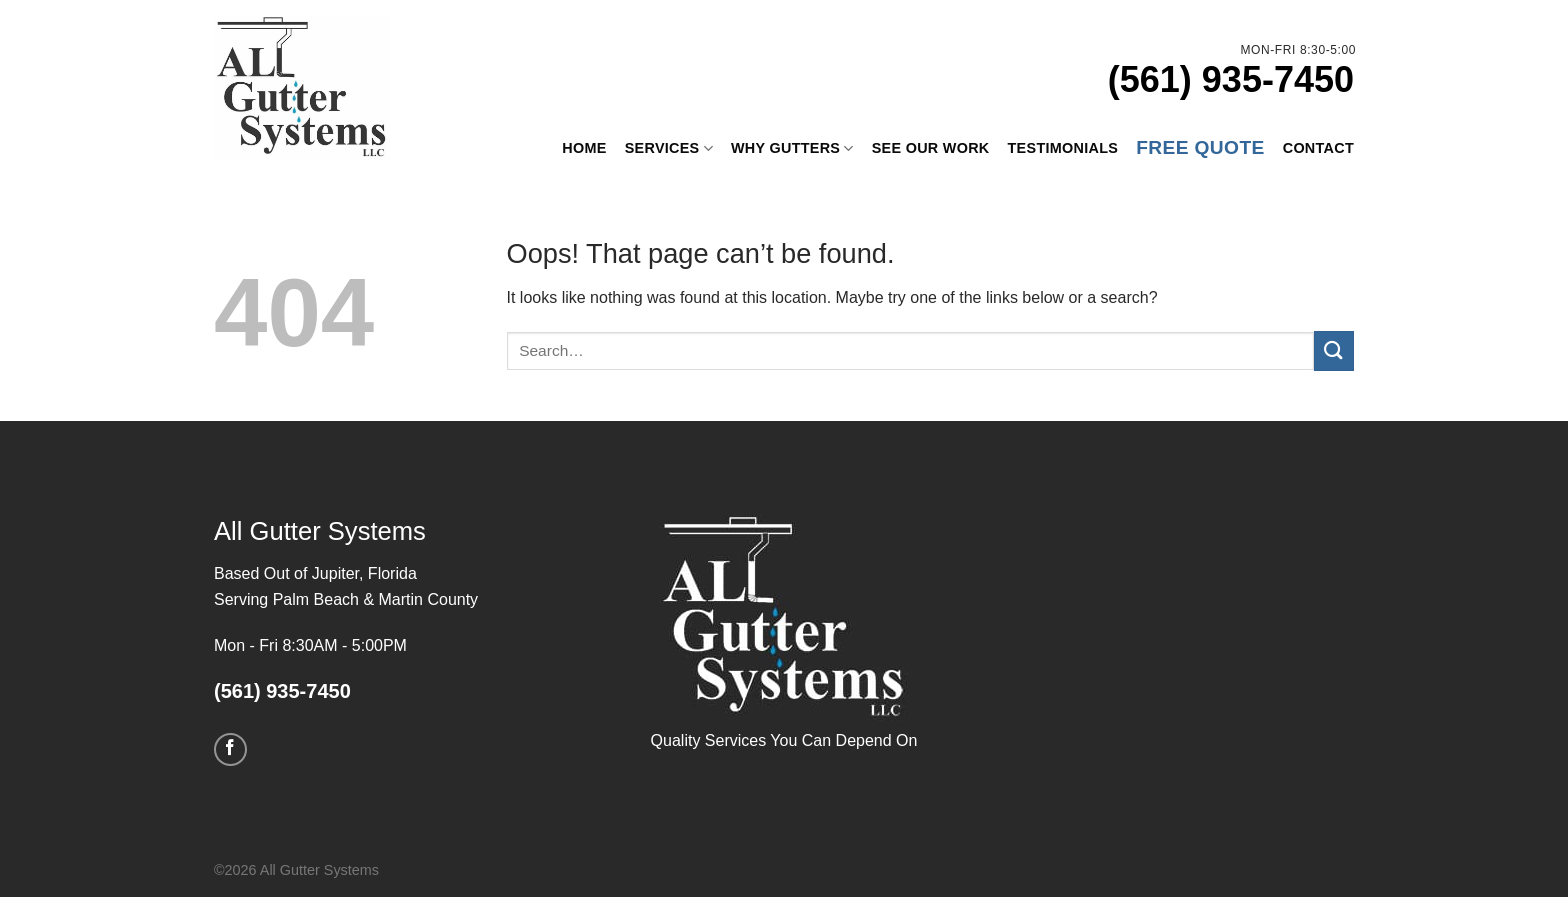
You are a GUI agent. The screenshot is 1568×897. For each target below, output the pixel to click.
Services (669, 148)
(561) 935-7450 (1231, 79)
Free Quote (1200, 147)
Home (584, 148)
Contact (1318, 148)
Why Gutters (792, 148)
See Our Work (931, 148)
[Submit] (1334, 350)
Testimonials (1063, 148)
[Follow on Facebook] (230, 749)
